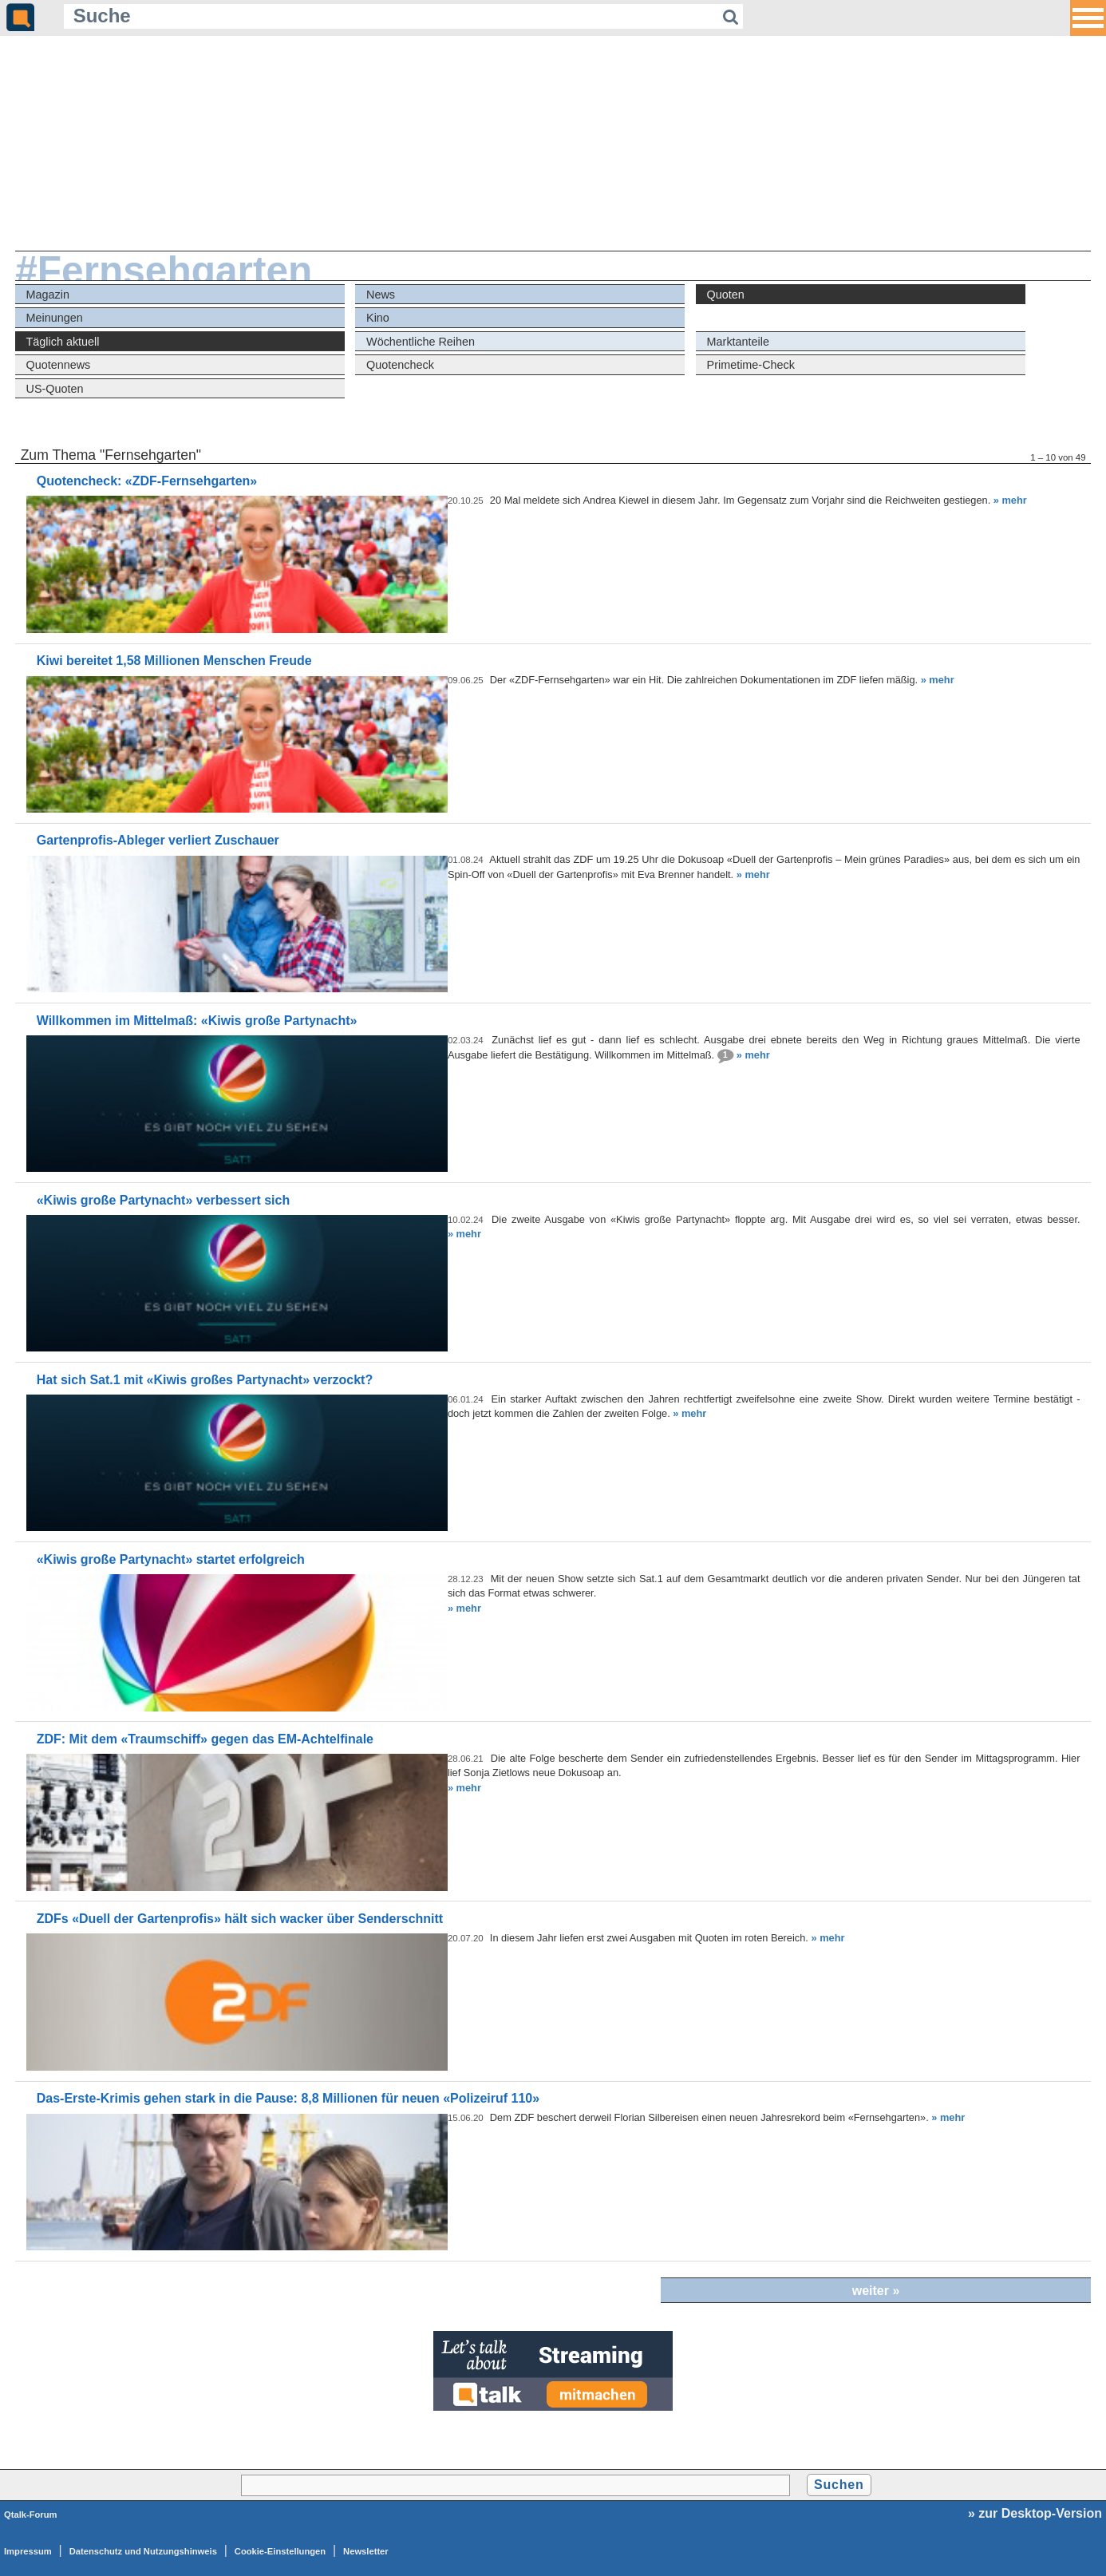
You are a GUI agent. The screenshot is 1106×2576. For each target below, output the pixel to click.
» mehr (1010, 500)
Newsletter (366, 2551)
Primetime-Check (751, 364)
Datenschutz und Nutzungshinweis (143, 2551)
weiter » (876, 2290)
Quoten (726, 294)
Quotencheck (400, 364)
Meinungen (54, 317)
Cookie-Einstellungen (280, 2551)
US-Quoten (55, 388)
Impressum (28, 2551)
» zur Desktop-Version (1035, 2513)
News (380, 294)
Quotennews (58, 364)
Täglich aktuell (63, 341)
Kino (377, 317)
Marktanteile (738, 341)
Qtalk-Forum (30, 2514)
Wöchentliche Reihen (420, 341)
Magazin (47, 294)
